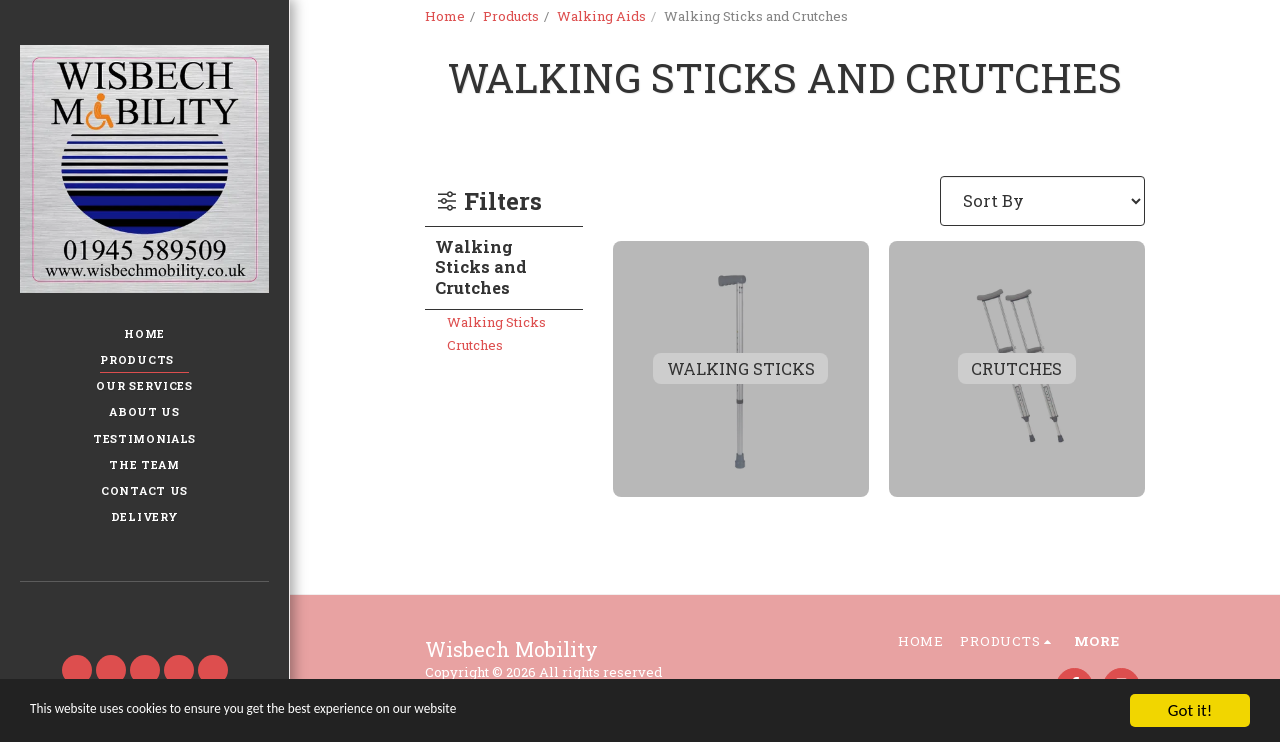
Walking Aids (601, 16)
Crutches (475, 345)
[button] (144, 611)
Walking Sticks (496, 322)
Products (511, 16)
